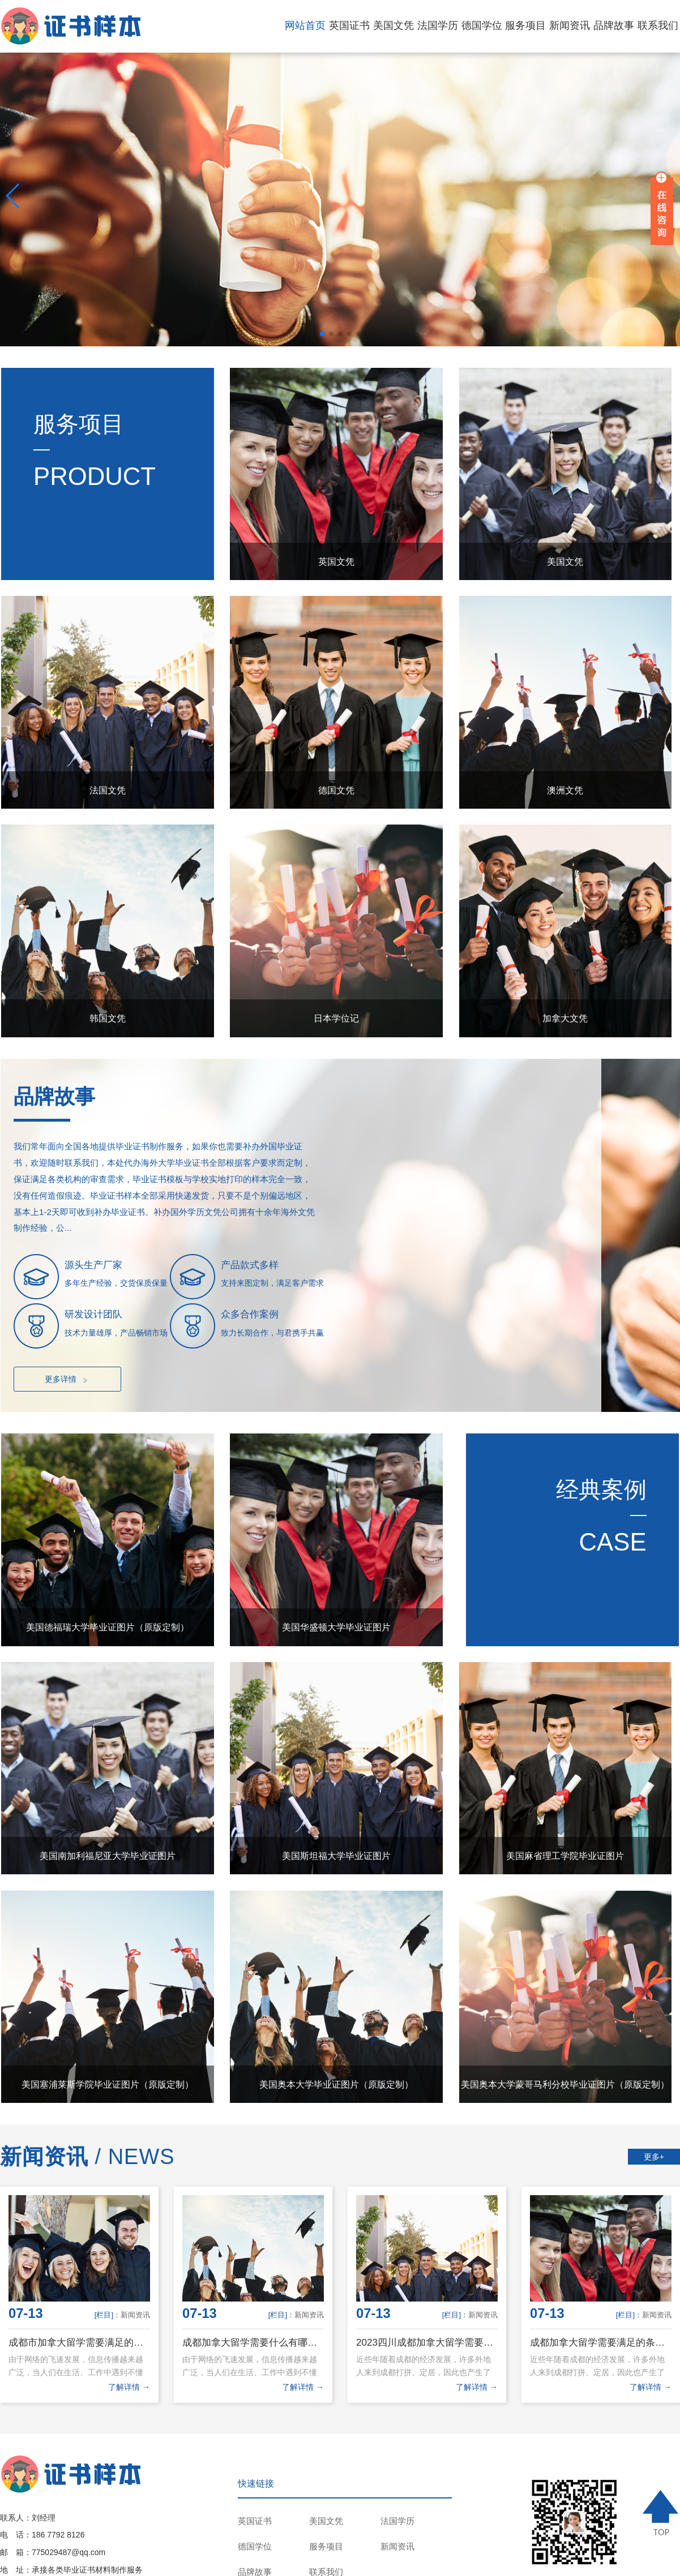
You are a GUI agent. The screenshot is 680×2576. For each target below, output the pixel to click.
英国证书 (349, 25)
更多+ (654, 2156)
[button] (322, 334)
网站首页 (305, 25)
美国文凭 (393, 25)
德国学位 (481, 25)
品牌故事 (613, 25)
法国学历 (437, 25)
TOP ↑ (662, 2512)
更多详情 (68, 1380)
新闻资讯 (569, 25)
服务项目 (525, 25)
